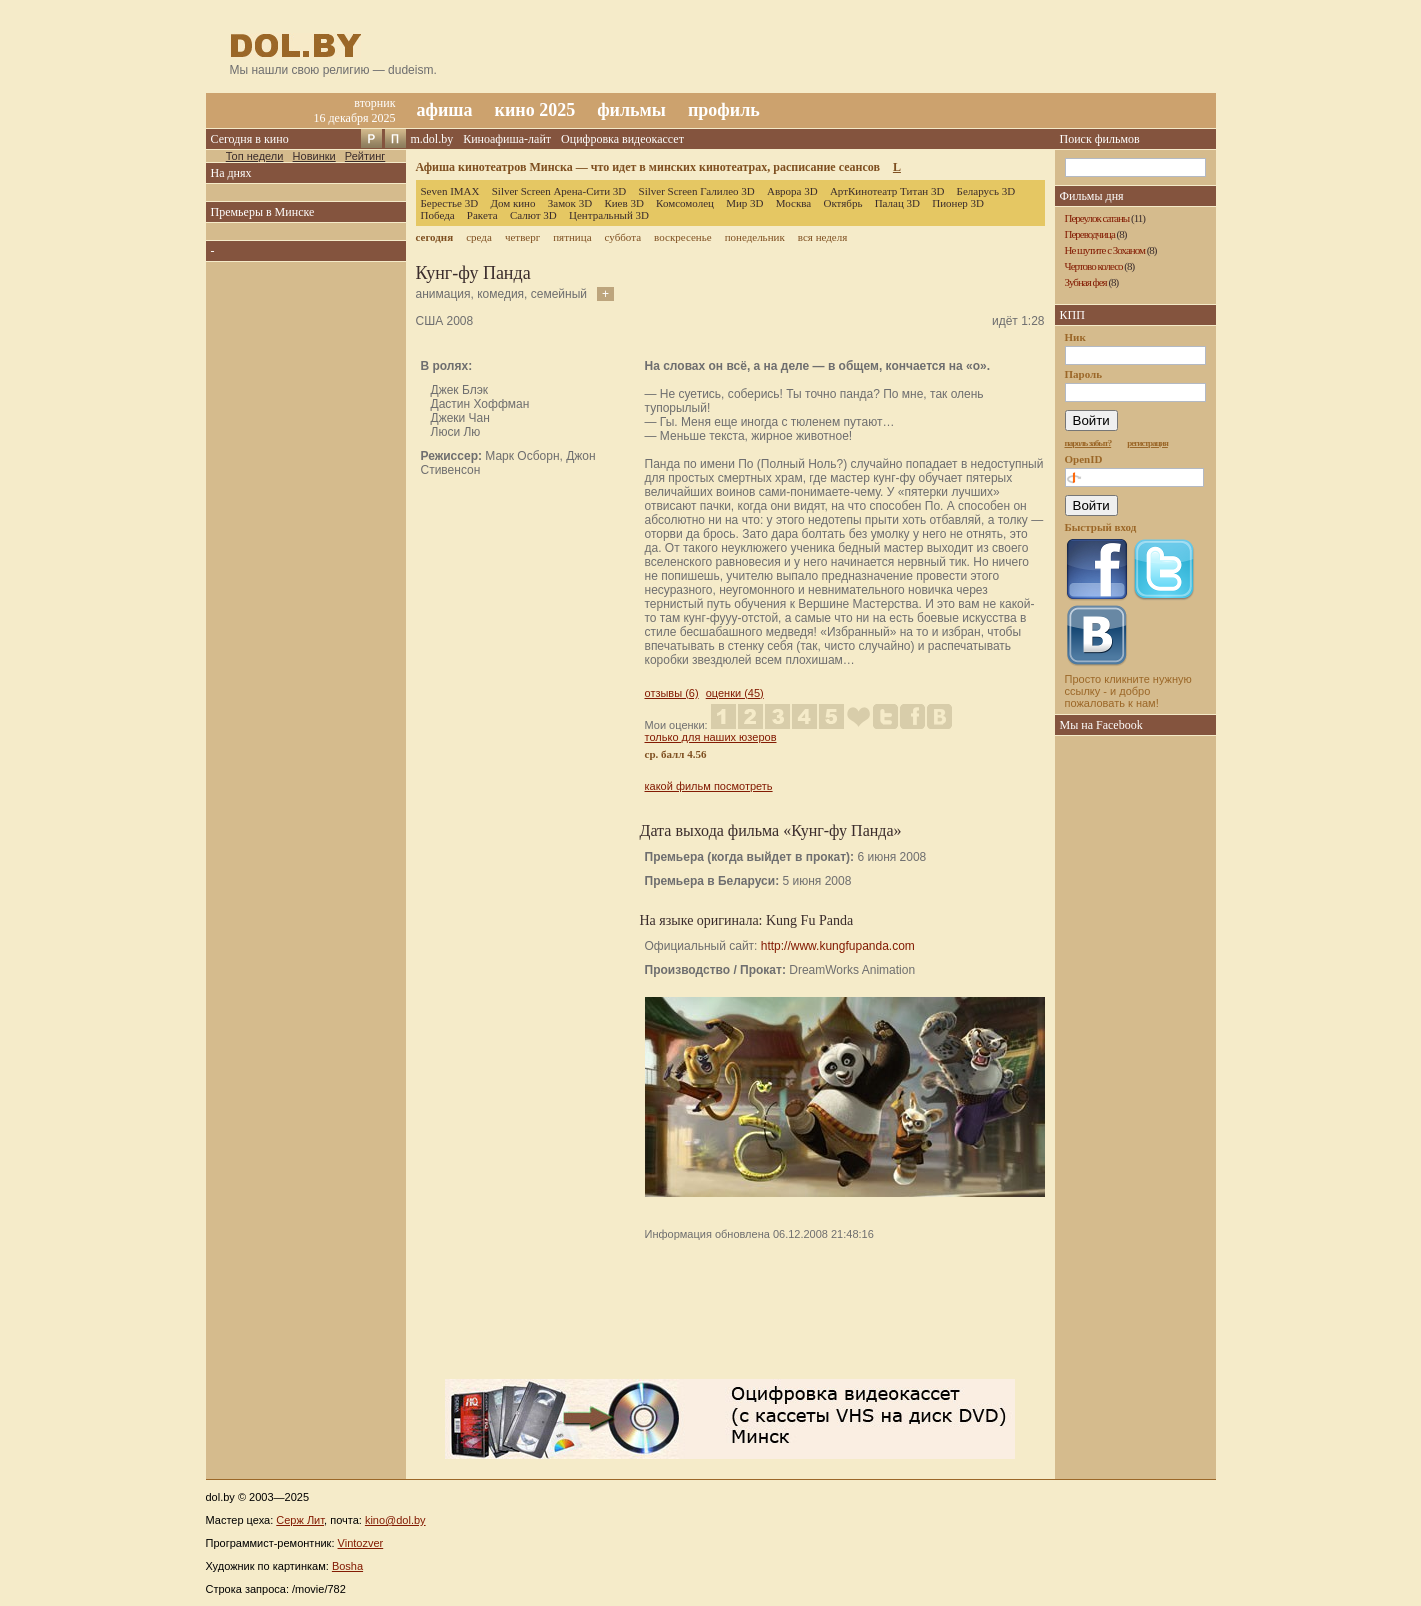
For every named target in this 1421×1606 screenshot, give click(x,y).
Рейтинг (365, 156)
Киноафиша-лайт (507, 139)
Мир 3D (744, 203)
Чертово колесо (1094, 266)
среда (479, 237)
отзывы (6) (672, 693)
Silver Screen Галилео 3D (697, 191)
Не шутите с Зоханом (1105, 250)
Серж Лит (300, 1520)
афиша (445, 110)
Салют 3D (533, 215)
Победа (438, 215)
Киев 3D (624, 203)
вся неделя (822, 237)
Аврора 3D (792, 191)
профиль (724, 110)
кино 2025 (535, 110)
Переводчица (1090, 234)
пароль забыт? (1088, 443)
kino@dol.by (395, 1520)
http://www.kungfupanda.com (838, 946)
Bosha (347, 1566)
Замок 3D (570, 203)
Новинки (314, 156)
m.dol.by (432, 139)
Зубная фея (1086, 282)
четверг (522, 237)
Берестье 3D (450, 203)
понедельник (755, 237)
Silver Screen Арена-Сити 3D (559, 191)
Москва (793, 203)
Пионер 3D (958, 203)
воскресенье (682, 237)
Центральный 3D (609, 215)
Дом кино (512, 203)
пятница (572, 237)
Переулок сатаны (1097, 218)
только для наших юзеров (711, 737)
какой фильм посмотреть (709, 786)
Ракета (482, 215)
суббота (623, 237)
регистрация (1147, 443)
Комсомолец (685, 203)
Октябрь (842, 203)
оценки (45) (735, 693)
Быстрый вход (1101, 527)
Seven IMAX (450, 191)
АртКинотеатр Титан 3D (887, 191)
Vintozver (361, 1543)
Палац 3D (897, 203)
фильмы (631, 110)
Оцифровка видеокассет (622, 139)
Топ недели (255, 156)
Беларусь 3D (986, 191)
